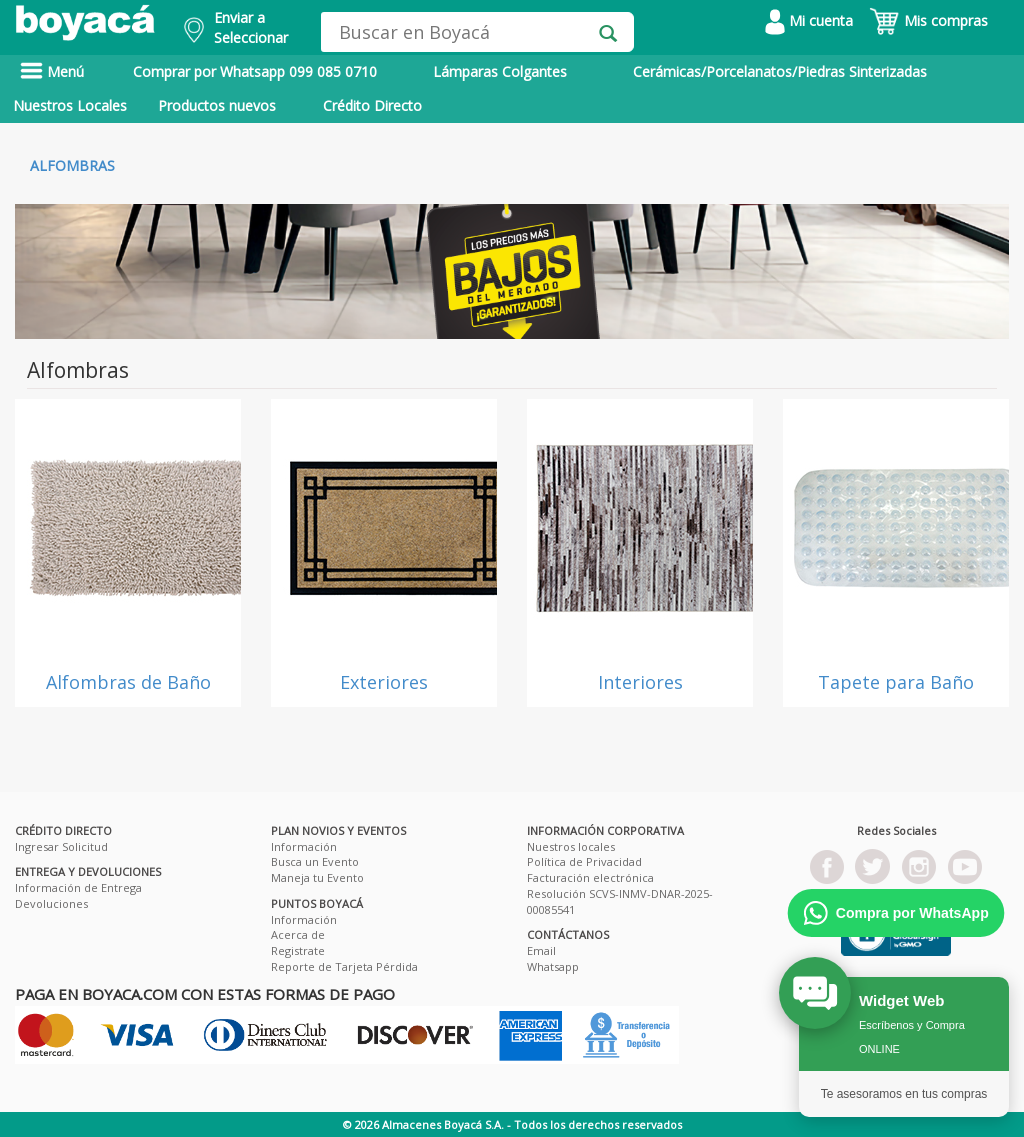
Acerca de (298, 934)
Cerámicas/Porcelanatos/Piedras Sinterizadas (780, 71)
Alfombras (72, 165)
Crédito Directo (372, 105)
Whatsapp (553, 966)
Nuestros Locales (70, 105)
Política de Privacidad (584, 861)
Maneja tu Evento (317, 877)
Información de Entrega (78, 887)
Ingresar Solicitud (61, 846)
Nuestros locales (571, 846)
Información (304, 846)
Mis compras (928, 20)
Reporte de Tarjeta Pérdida (344, 966)
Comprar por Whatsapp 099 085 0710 (255, 71)
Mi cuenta (809, 20)
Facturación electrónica (590, 877)
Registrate (298, 950)
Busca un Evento (315, 861)
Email (541, 950)
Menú (52, 71)
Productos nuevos (217, 105)
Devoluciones (51, 903)
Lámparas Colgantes (500, 71)
